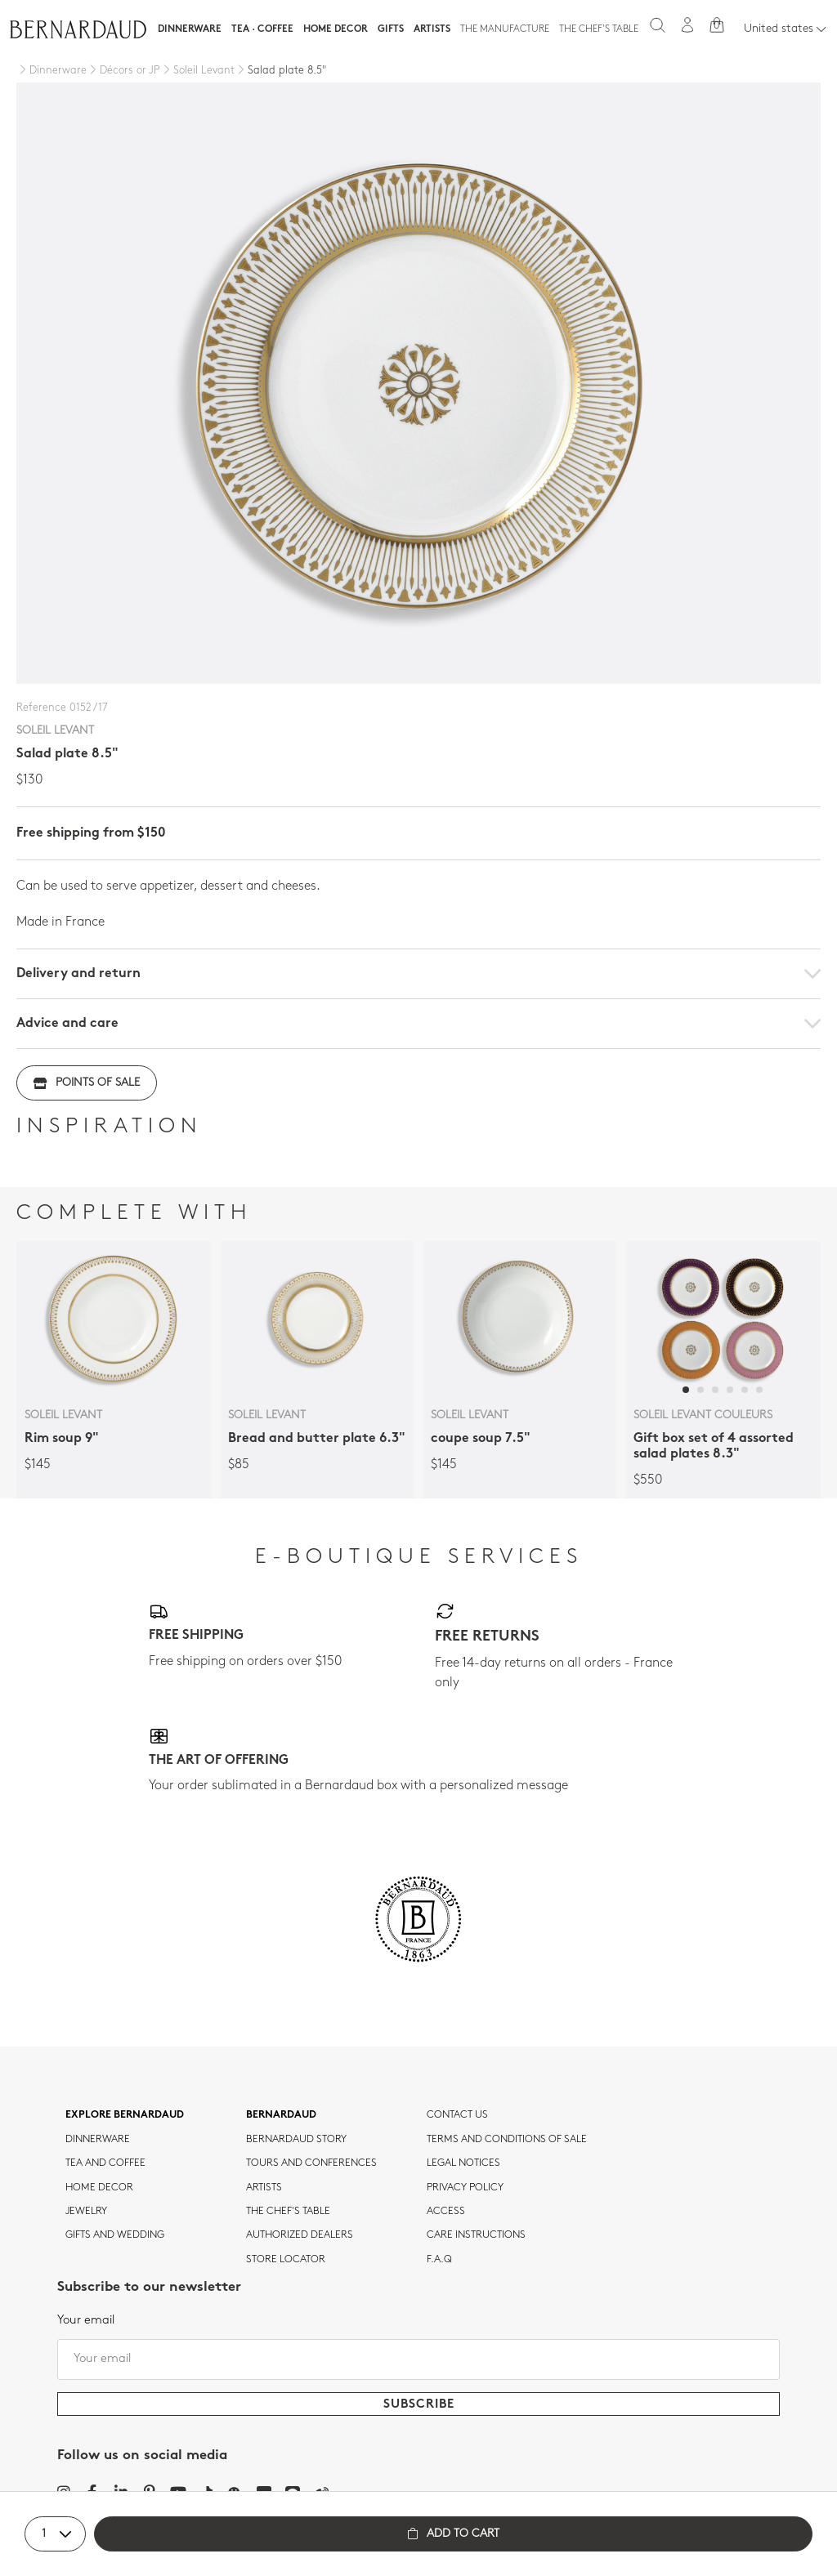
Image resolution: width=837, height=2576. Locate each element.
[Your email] (418, 2359)
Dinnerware (190, 29)
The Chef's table (598, 29)
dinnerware (97, 2140)
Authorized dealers (299, 2235)
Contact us (457, 2115)
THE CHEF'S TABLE (288, 2212)
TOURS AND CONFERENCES (311, 2163)
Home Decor (335, 29)
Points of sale (87, 1083)
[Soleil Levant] (197, 71)
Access (446, 2212)
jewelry (86, 2212)
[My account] (687, 25)
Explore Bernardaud (124, 2115)
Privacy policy (465, 2188)
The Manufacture (504, 29)
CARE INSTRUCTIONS (476, 2235)
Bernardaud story (296, 2140)
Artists (432, 29)
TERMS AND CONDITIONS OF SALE (507, 2140)
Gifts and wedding (114, 2235)
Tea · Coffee (262, 29)
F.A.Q (439, 2260)
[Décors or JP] (123, 71)
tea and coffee (105, 2163)
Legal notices (463, 2163)
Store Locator (285, 2260)
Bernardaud (281, 2115)
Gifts (391, 29)
